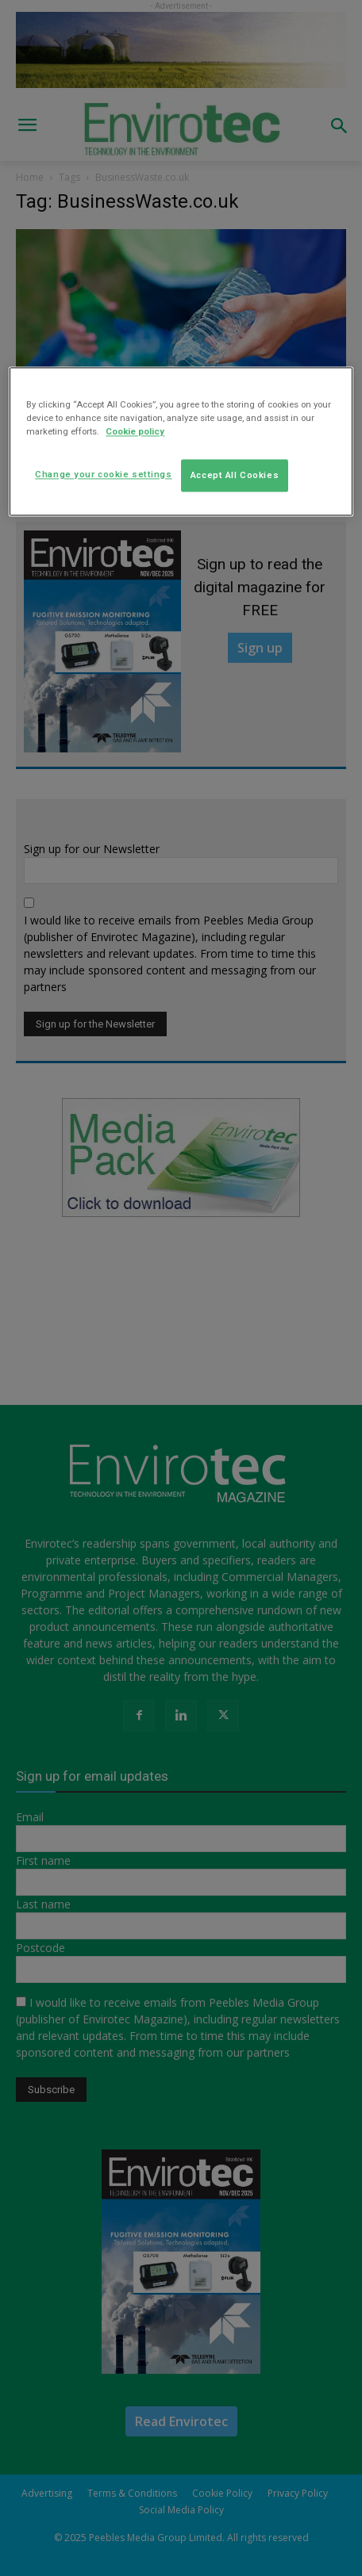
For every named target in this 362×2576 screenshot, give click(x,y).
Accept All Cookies (235, 474)
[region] (180, 442)
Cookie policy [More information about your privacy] (135, 432)
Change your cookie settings (103, 474)
